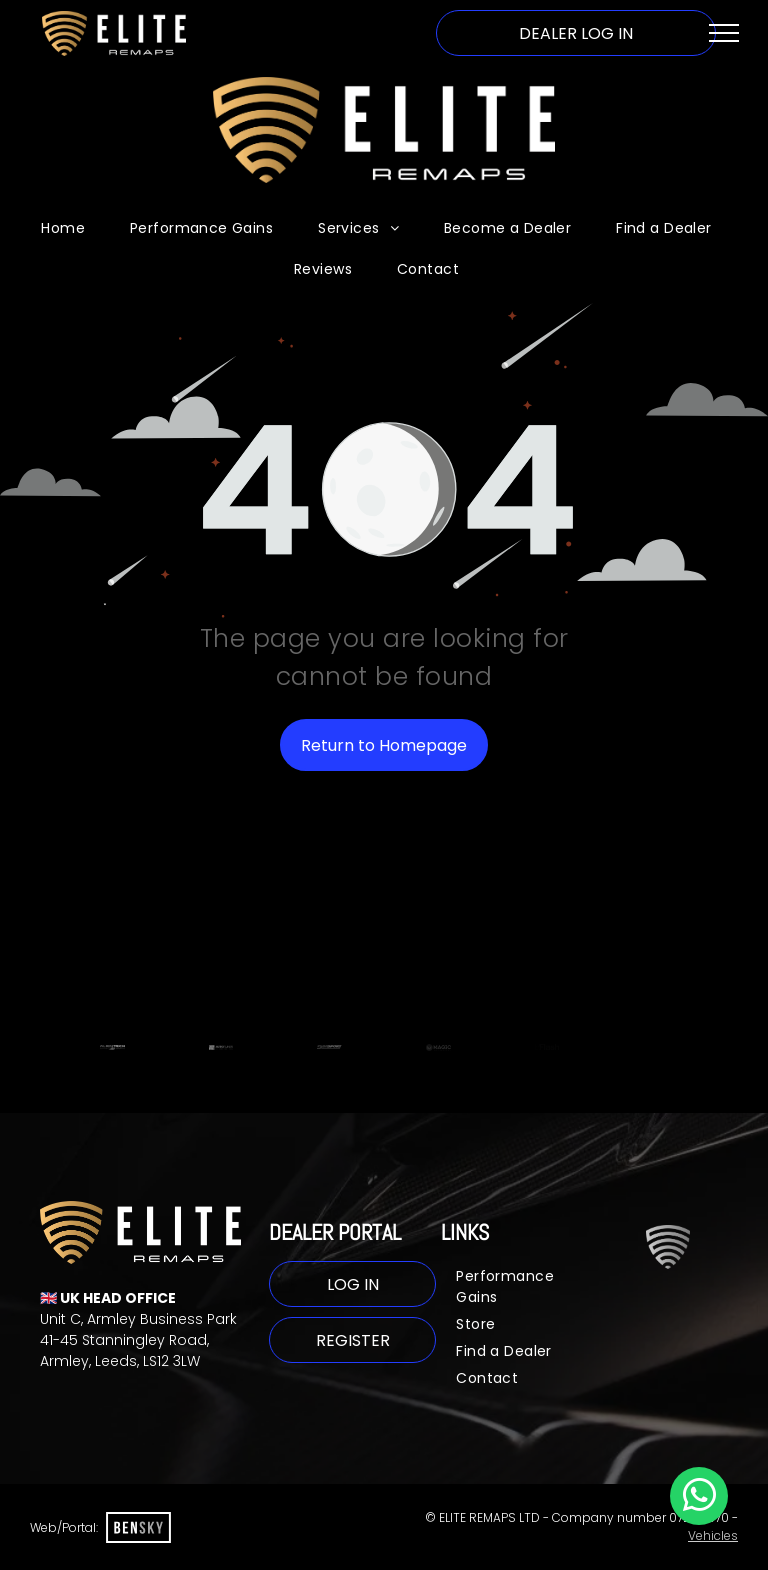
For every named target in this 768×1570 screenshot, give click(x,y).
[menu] (724, 33)
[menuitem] (70, 228)
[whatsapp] (699, 1498)
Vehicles (713, 1535)
